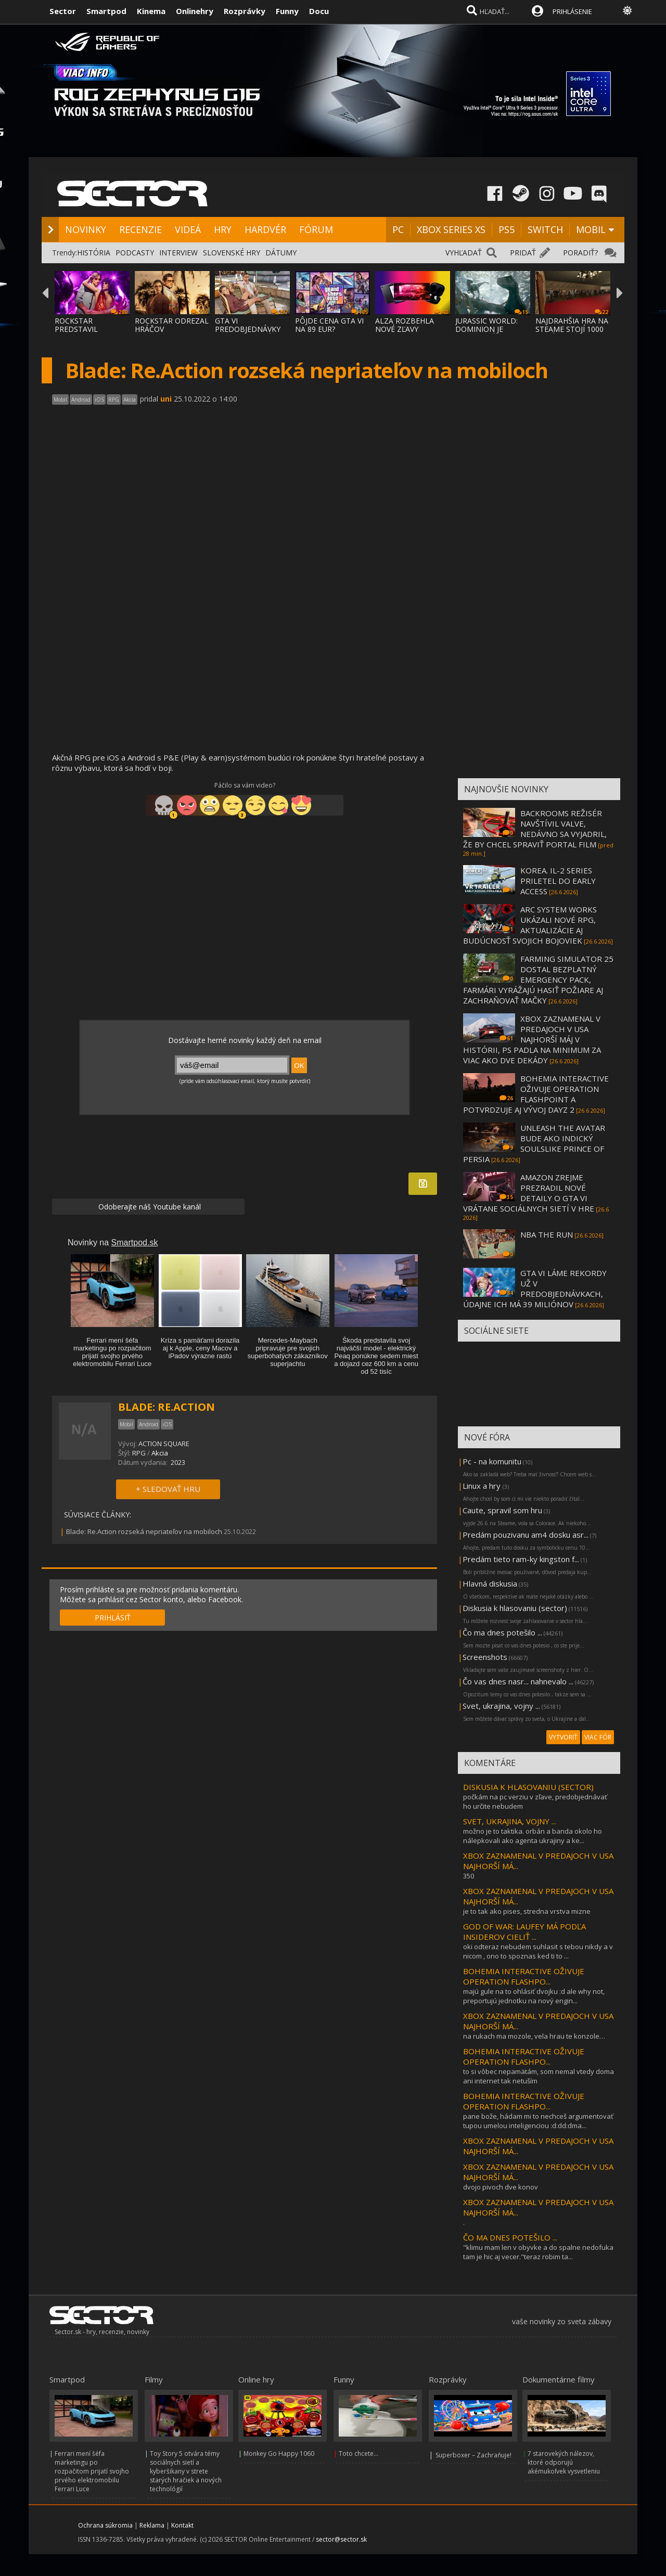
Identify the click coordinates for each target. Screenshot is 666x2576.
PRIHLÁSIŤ (113, 1617)
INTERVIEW (178, 252)
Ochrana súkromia (105, 2525)
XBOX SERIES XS (451, 229)
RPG (139, 1453)
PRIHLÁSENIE (572, 11)
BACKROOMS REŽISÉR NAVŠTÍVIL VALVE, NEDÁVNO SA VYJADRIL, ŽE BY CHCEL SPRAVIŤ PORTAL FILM (535, 828)
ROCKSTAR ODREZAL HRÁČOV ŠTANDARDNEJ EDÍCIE (172, 333)
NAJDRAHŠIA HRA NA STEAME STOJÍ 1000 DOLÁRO (571, 329)
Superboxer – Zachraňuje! (473, 2455)
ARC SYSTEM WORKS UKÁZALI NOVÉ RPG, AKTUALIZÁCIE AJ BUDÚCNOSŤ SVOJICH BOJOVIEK (530, 925)
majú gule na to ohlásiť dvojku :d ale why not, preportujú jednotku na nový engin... (534, 1996)
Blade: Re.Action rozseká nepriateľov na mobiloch (144, 1531)
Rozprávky (244, 11)
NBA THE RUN (546, 1234)
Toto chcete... (358, 2453)
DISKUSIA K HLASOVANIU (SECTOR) (528, 1787)
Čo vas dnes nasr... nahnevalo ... (518, 1681)
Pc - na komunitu (492, 1461)
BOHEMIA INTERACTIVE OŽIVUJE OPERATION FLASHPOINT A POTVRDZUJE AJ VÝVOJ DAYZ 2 (536, 1094)
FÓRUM (316, 229)
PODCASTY (135, 252)
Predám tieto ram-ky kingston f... (521, 1559)
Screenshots (485, 1657)
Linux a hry (483, 1485)
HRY (223, 229)
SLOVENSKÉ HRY (231, 252)
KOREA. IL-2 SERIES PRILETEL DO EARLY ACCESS (558, 880)
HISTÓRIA (93, 252)
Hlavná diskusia (490, 1583)
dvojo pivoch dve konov (500, 2187)
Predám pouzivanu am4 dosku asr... (525, 1534)
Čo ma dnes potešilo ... (502, 1632)
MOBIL (591, 229)
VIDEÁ (188, 229)
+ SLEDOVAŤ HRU (168, 1489)
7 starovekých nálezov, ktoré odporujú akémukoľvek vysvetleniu (564, 2462)
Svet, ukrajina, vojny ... (501, 1706)
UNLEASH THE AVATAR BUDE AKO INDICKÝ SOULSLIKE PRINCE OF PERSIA (534, 1143)
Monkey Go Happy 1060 (279, 2453)
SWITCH (545, 229)
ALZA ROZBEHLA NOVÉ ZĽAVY (404, 325)
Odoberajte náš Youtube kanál (148, 1207)
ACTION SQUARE (163, 1443)
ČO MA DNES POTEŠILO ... (510, 2237)
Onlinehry (194, 11)
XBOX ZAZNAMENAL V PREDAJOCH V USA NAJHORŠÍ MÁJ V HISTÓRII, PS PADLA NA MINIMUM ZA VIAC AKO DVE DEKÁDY (532, 1039)
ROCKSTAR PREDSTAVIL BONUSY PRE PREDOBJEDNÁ (81, 333)
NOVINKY (85, 229)
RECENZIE (140, 229)
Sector (62, 11)
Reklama (151, 2525)
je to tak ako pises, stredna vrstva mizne (527, 1911)
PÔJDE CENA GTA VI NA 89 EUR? (329, 325)
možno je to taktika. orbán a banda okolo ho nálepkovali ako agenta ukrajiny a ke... (532, 1835)
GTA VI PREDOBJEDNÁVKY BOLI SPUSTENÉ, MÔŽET (247, 333)
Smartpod (106, 11)
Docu (319, 11)
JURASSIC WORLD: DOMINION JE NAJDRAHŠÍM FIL (486, 329)
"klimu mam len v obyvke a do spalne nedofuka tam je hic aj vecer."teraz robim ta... (538, 2252)
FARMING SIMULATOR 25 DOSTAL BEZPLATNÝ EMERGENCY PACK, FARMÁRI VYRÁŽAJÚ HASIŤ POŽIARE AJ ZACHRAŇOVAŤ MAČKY (538, 980)
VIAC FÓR (597, 1737)
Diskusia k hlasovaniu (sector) (515, 1608)
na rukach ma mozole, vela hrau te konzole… (534, 2036)
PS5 (506, 229)
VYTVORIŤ (563, 1737)
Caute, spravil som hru (502, 1510)
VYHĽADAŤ (463, 252)
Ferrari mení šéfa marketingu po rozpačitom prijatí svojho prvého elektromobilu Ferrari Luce (92, 2471)
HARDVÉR (265, 229)
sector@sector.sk (341, 2539)
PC (398, 229)
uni (166, 399)
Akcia (159, 1453)
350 (468, 1876)
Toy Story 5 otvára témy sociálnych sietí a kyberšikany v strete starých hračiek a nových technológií (186, 2471)
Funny (287, 11)
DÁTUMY (281, 252)
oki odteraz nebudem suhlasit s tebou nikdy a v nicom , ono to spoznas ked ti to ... (538, 1951)
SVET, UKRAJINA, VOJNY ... (509, 1821)
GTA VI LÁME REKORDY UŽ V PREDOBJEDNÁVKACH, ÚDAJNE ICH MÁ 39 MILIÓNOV (535, 1288)
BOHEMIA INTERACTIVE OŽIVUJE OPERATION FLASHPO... (523, 1976)
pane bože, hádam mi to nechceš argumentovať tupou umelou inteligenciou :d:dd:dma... (538, 2120)
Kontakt (182, 2525)
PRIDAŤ (523, 252)
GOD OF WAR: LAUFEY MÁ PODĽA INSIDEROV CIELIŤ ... (524, 1931)
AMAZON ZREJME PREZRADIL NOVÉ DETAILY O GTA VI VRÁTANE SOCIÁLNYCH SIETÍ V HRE (528, 1193)
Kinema (151, 11)
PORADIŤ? (580, 252)
